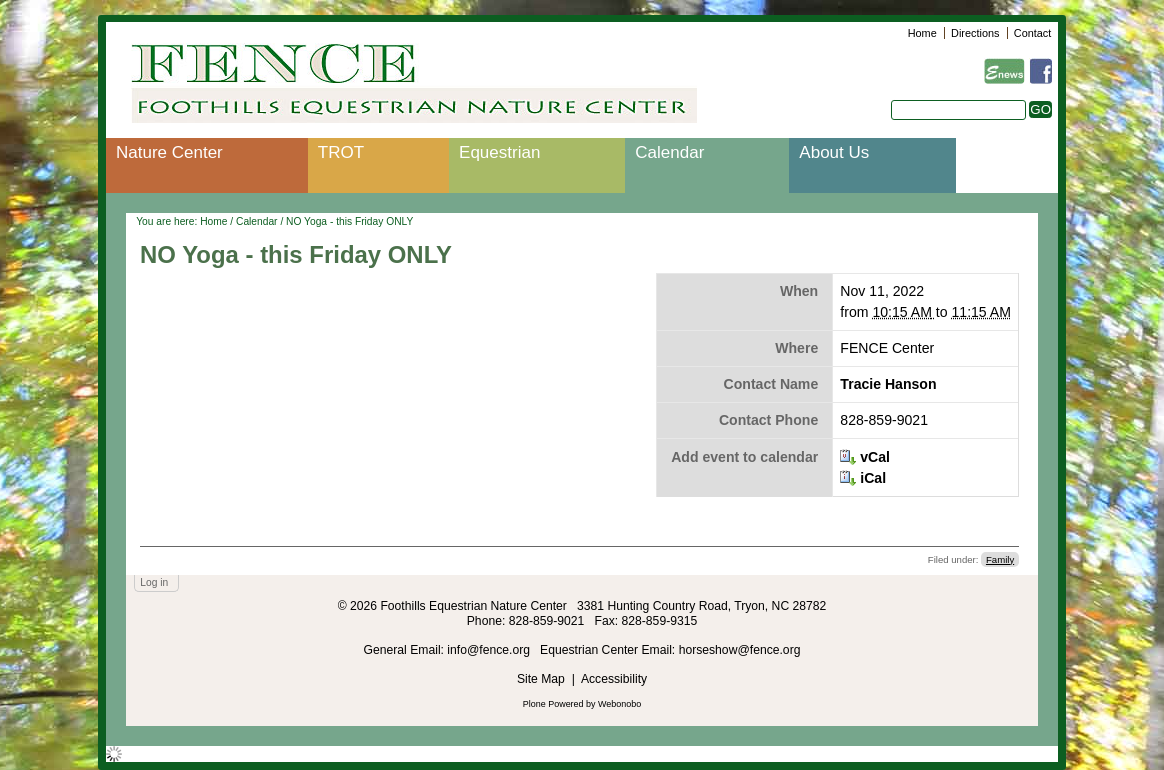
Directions (975, 33)
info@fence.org (490, 650)
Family (1000, 559)
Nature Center (169, 152)
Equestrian (499, 152)
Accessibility (614, 679)
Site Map (541, 679)
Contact (1032, 33)
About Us (834, 152)
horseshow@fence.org (740, 650)
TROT (341, 152)
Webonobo (619, 704)
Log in (154, 582)
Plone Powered (553, 704)
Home (922, 33)
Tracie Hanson (888, 384)
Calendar (669, 152)
